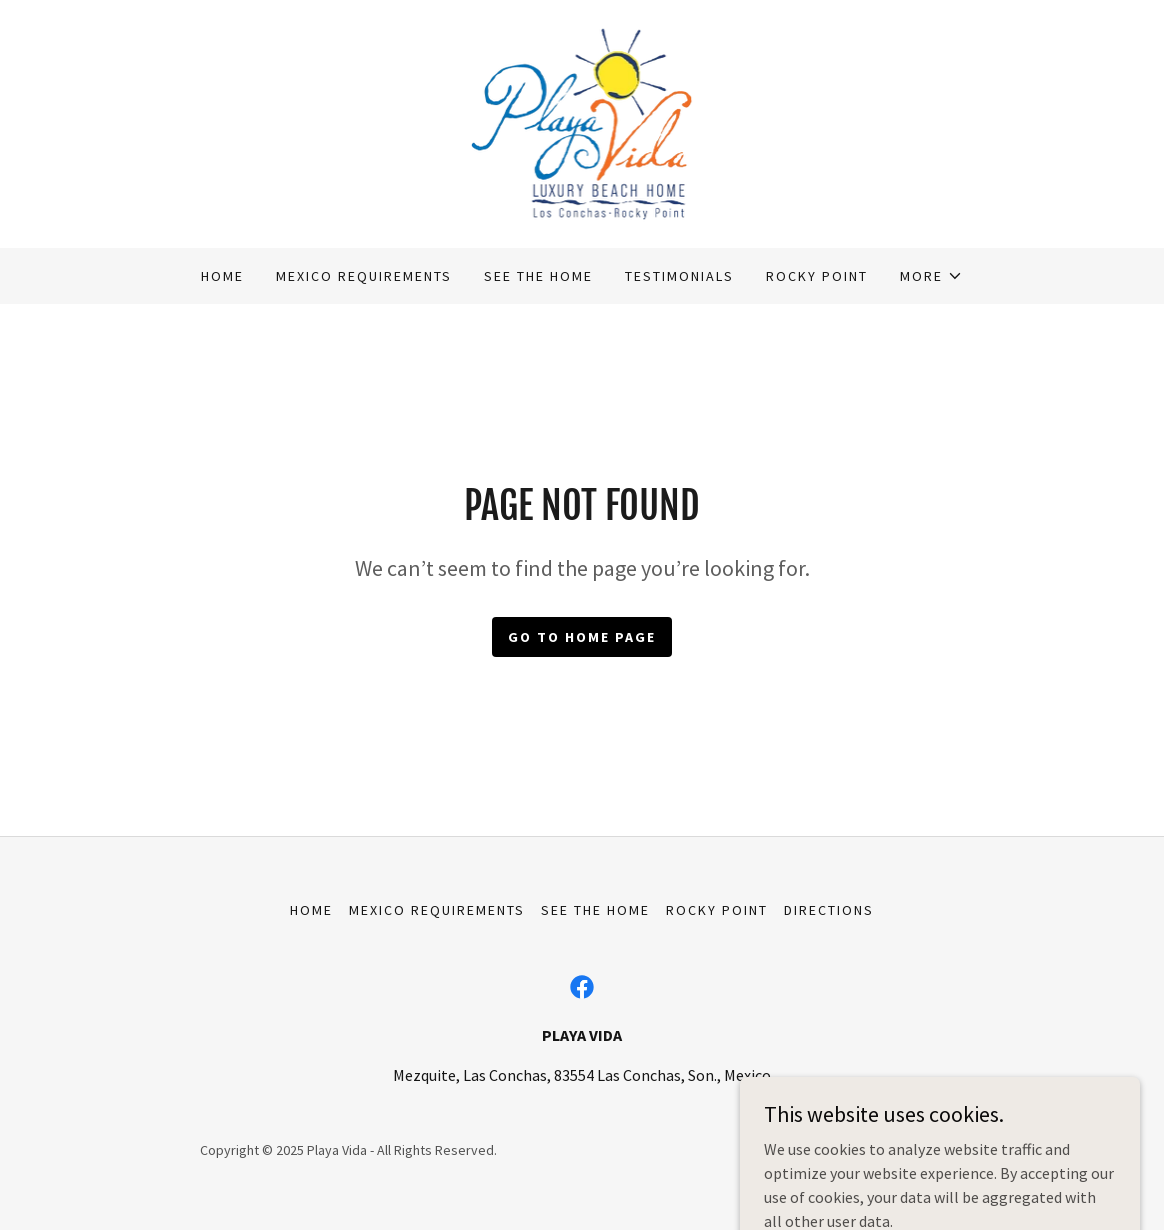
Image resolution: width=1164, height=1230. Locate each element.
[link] (582, 122)
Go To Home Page (582, 637)
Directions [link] (829, 910)
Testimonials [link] (679, 276)
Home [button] (311, 910)
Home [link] (222, 276)
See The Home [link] (538, 276)
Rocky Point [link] (817, 276)
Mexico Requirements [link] (364, 276)
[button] (931, 276)
